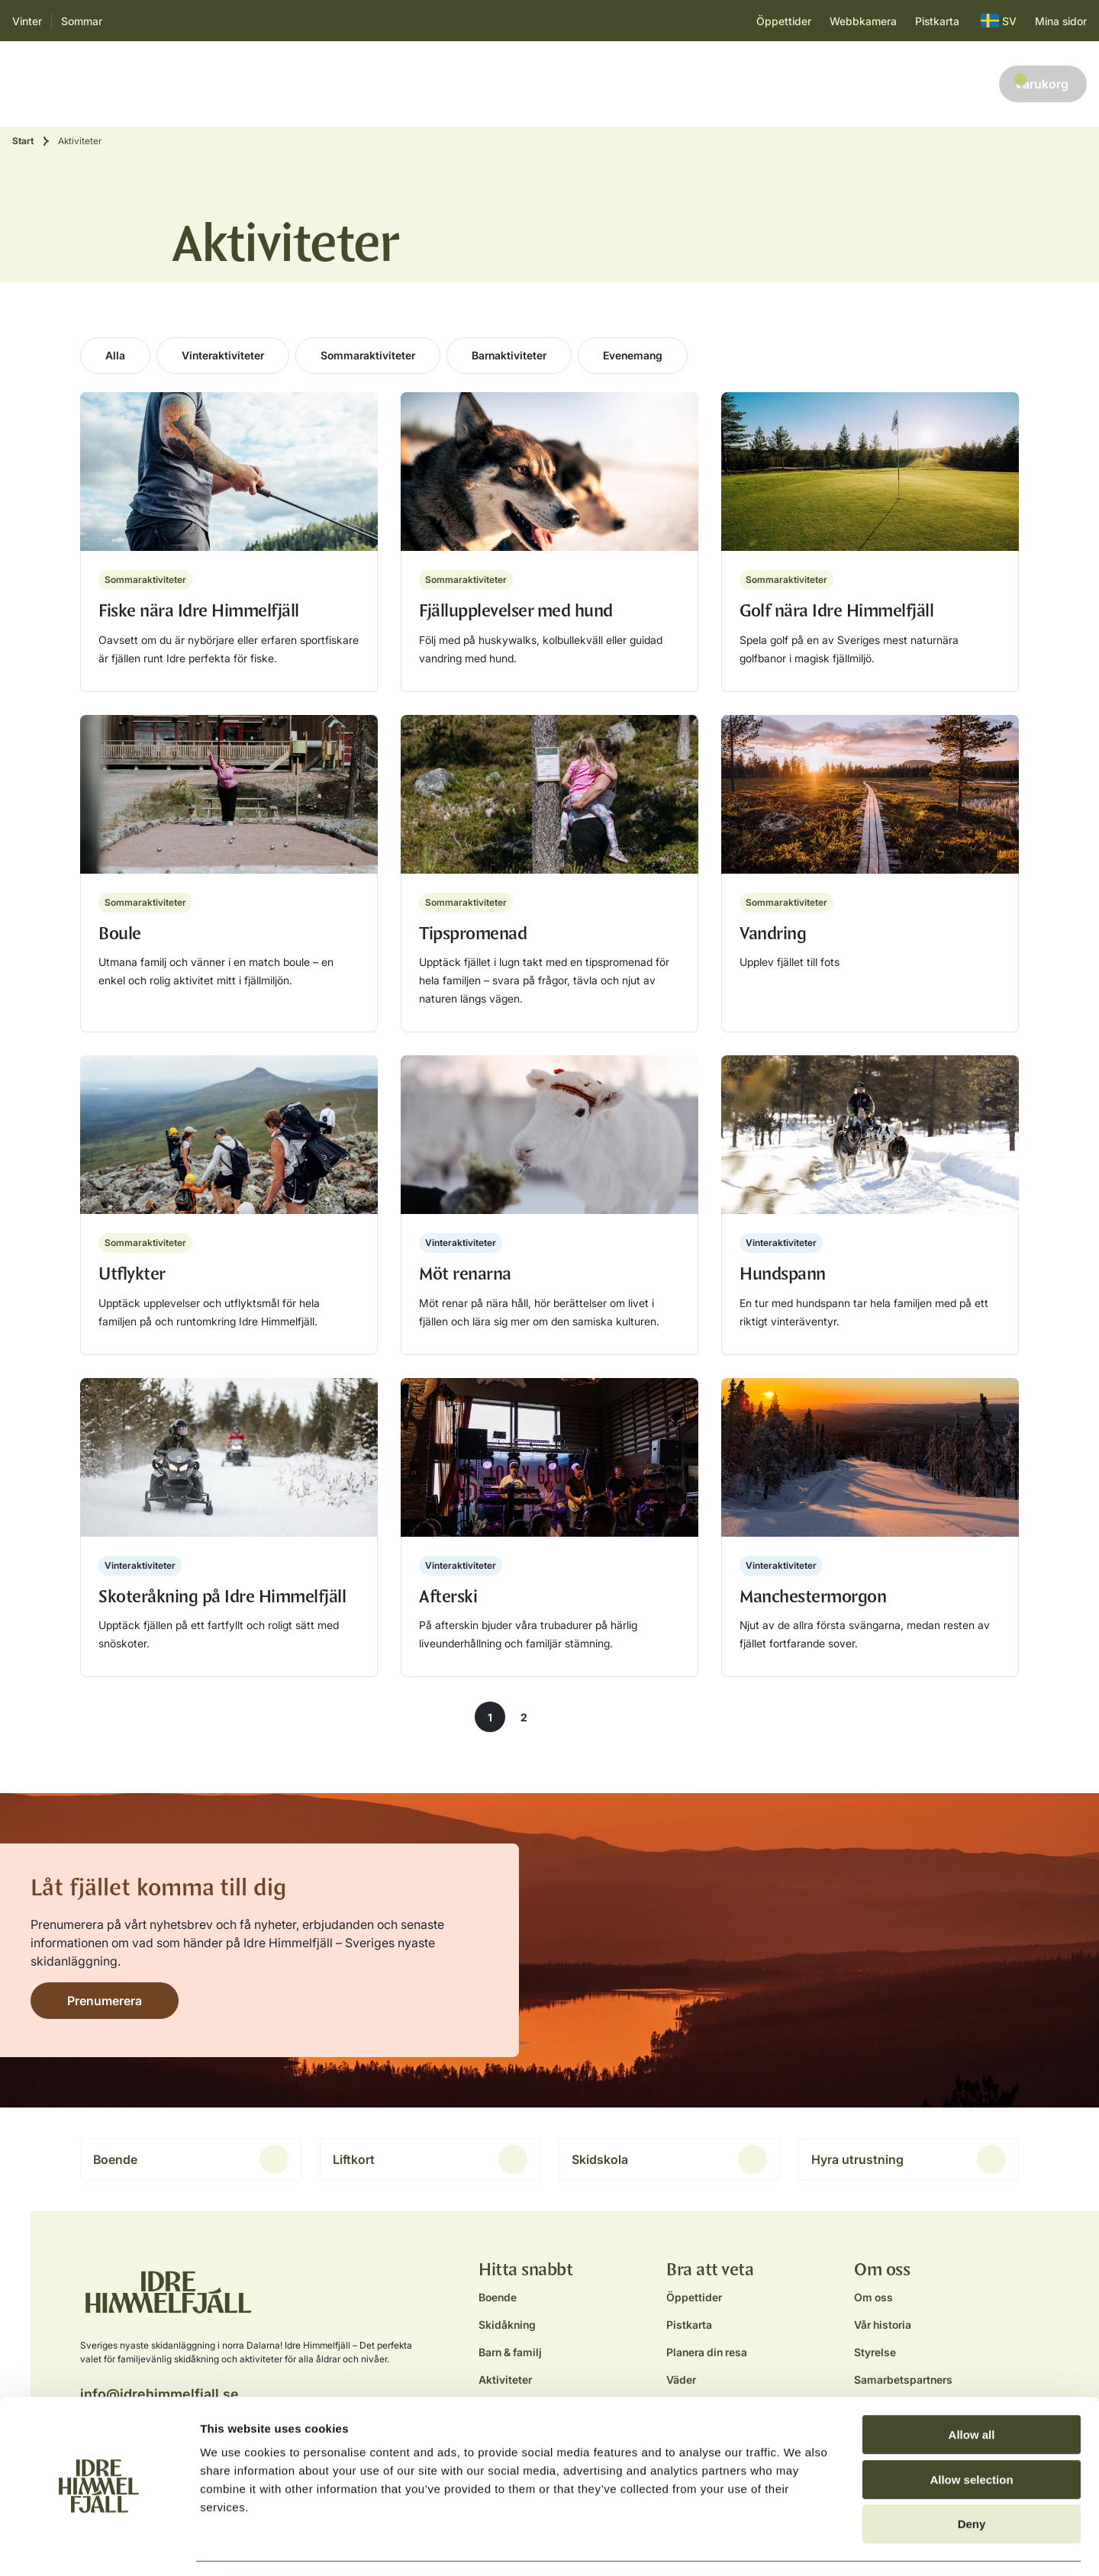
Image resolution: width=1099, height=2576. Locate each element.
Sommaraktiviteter (368, 355)
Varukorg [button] (1041, 82)
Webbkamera (863, 20)
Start (23, 141)
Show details (800, 2545)
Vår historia (882, 2324)
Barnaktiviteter (509, 355)
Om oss (873, 2297)
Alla (115, 355)
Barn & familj (283, 84)
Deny (972, 2478)
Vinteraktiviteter (223, 355)
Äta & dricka (446, 84)
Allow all (972, 2389)
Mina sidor (1061, 20)
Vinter (27, 20)
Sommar (81, 20)
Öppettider (783, 20)
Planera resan (537, 84)
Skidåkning (199, 84)
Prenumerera (104, 2000)
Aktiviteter (365, 84)
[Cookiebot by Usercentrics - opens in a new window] (99, 2546)
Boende (130, 84)
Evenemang (632, 355)
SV (999, 20)
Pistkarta (937, 20)
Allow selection (971, 2434)
